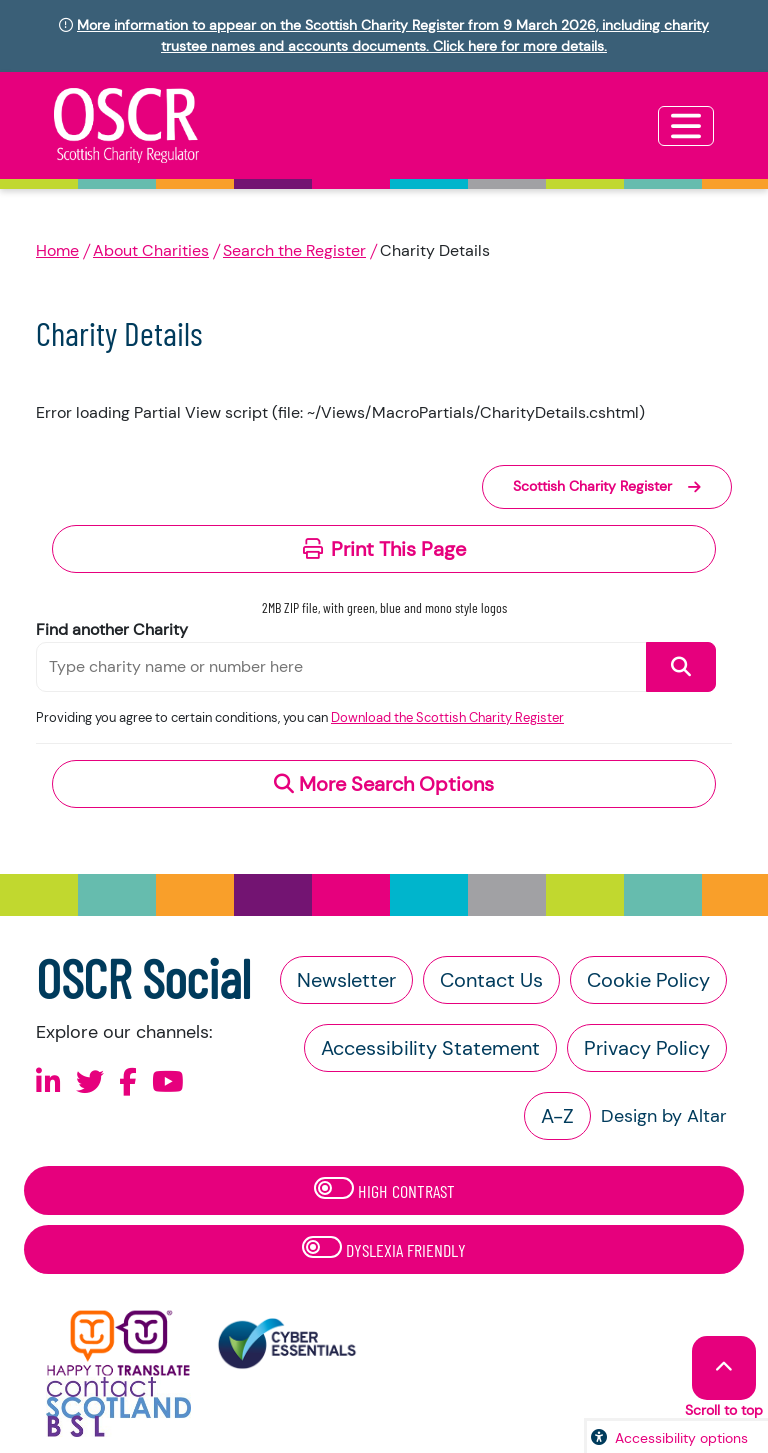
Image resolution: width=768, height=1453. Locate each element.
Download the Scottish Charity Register (447, 717)
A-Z (557, 1116)
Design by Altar (664, 1116)
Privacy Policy (647, 1048)
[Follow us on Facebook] (128, 1082)
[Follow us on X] (90, 1082)
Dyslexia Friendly (384, 1248)
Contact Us (491, 980)
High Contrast (384, 1189)
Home (57, 250)
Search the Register (294, 250)
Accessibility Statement (430, 1048)
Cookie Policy (648, 980)
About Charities (151, 250)
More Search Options (384, 784)
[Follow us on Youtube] (168, 1082)
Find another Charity (112, 629)
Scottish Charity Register (607, 486)
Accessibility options (681, 1438)
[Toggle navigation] (686, 126)
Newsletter (346, 980)
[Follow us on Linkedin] (48, 1082)
